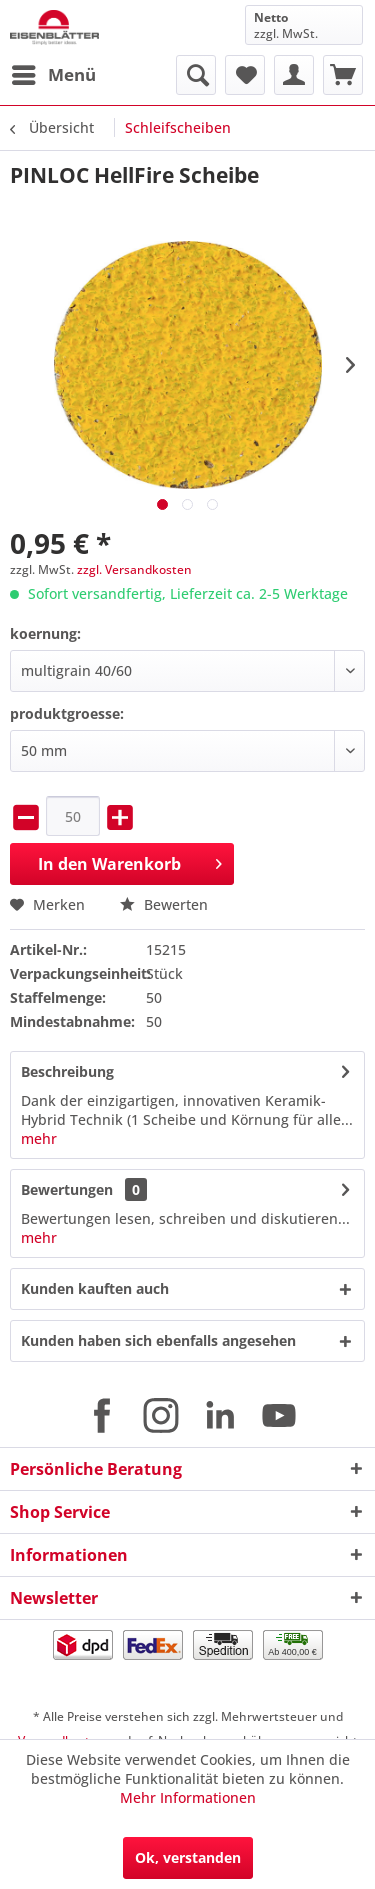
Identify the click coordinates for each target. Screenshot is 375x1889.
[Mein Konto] (294, 75)
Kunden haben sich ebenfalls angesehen (158, 1340)
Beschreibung (67, 1071)
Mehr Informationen (188, 1797)
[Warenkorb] (343, 75)
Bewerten (164, 904)
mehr (39, 1138)
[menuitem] (53, 75)
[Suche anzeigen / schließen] (196, 75)
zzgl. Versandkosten (134, 569)
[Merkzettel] (245, 75)
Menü (54, 72)
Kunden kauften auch (95, 1288)
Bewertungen (67, 1189)
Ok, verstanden (188, 1857)
